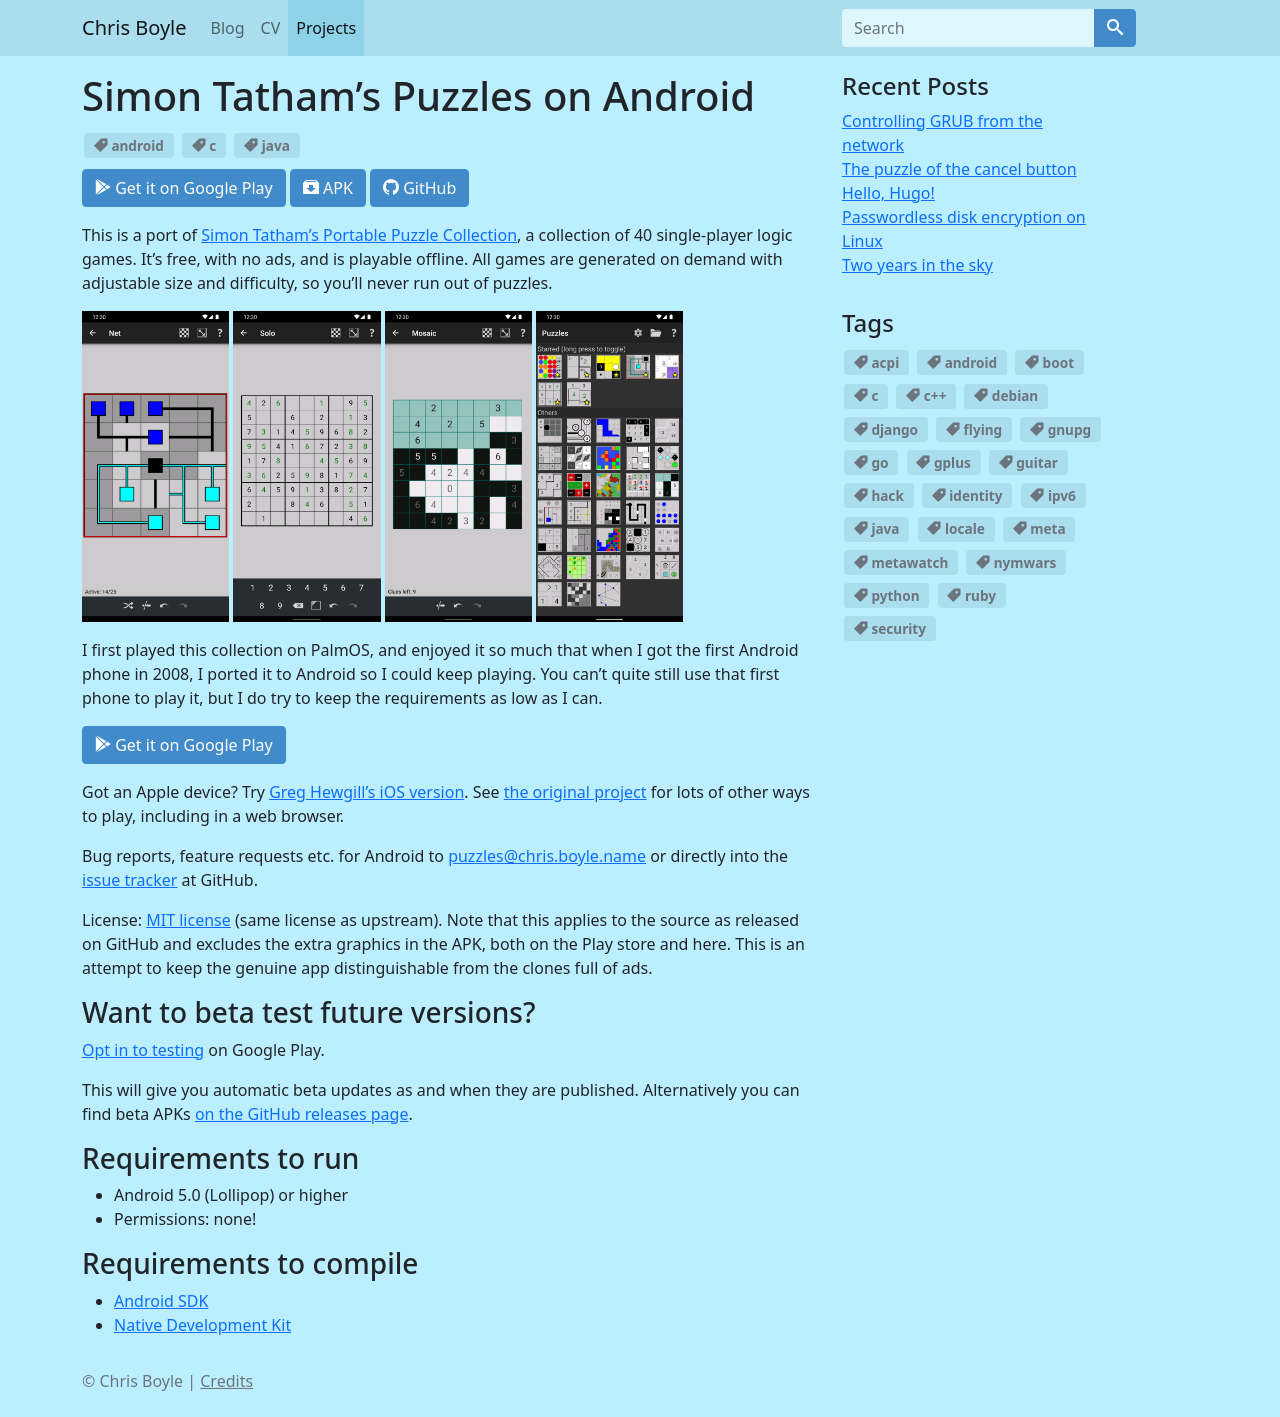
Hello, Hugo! (888, 193)
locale (955, 528)
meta (1039, 528)
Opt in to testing (143, 1050)
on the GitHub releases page (302, 1114)
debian (1006, 395)
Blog (228, 28)
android (129, 145)
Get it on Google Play (184, 188)
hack (879, 495)
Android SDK (161, 1301)
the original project (575, 792)
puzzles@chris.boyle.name (547, 856)
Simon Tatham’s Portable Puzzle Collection (359, 235)
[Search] (1115, 28)
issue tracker (129, 880)
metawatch (901, 562)
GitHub (419, 188)
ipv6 (1052, 495)
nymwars (1016, 562)
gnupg (1060, 429)
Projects (326, 28)
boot (1049, 362)
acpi (876, 362)
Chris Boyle (134, 27)
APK (328, 188)
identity (967, 495)
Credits (226, 1381)
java (267, 145)
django (886, 429)
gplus (943, 462)
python (887, 595)
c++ (926, 395)
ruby (971, 595)
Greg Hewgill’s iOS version (366, 792)
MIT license (188, 920)
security (890, 628)
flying (974, 429)
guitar (1028, 462)
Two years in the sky (917, 265)
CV (271, 28)
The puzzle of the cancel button (959, 169)
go (871, 462)
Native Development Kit (202, 1325)
